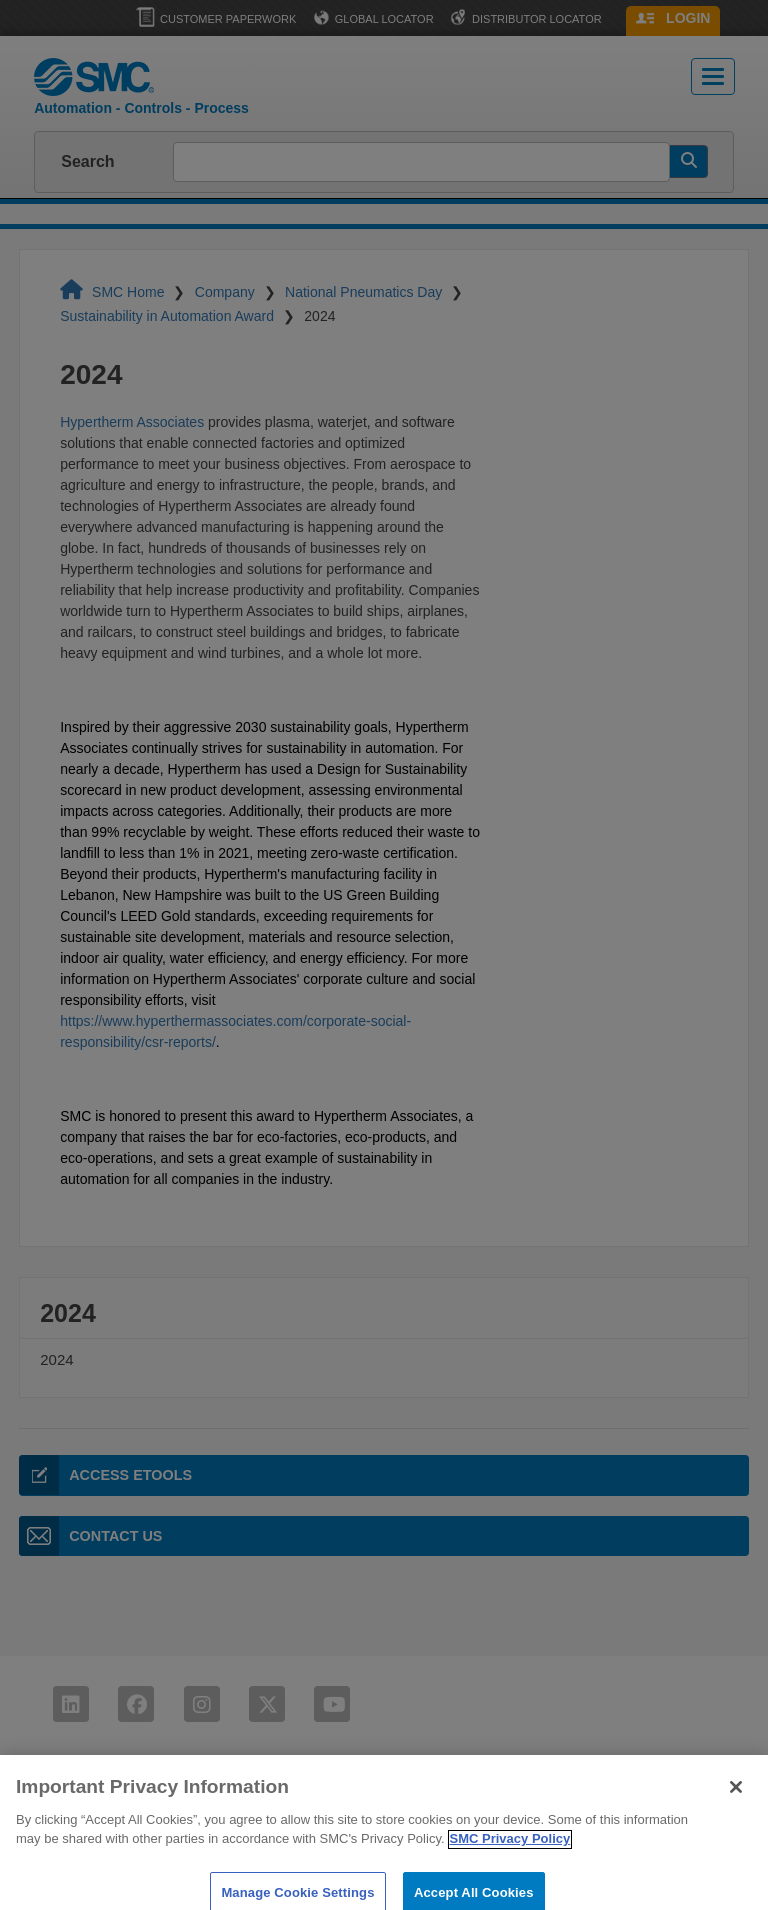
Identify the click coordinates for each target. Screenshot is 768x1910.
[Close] (736, 1814)
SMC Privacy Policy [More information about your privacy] (510, 1865)
